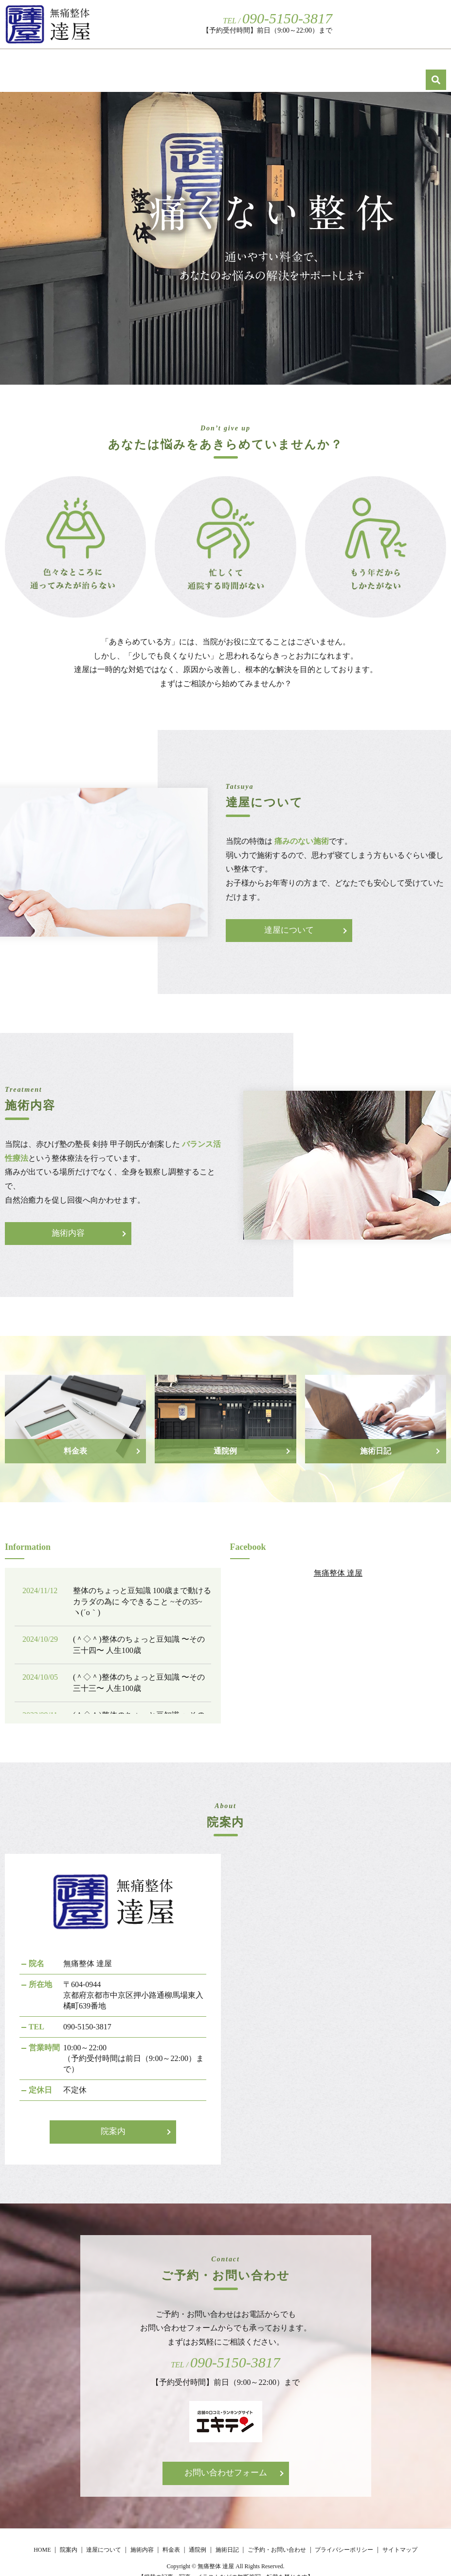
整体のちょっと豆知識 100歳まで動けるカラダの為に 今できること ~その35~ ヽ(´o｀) (142, 1589)
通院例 (378, 64)
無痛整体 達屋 (338, 1560)
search (441, 23)
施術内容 (293, 64)
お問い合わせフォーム (226, 2461)
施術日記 (422, 64)
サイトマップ (399, 2537)
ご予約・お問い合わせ (382, 23)
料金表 (337, 64)
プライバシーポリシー (344, 2537)
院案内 (187, 64)
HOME (146, 64)
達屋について (238, 64)
